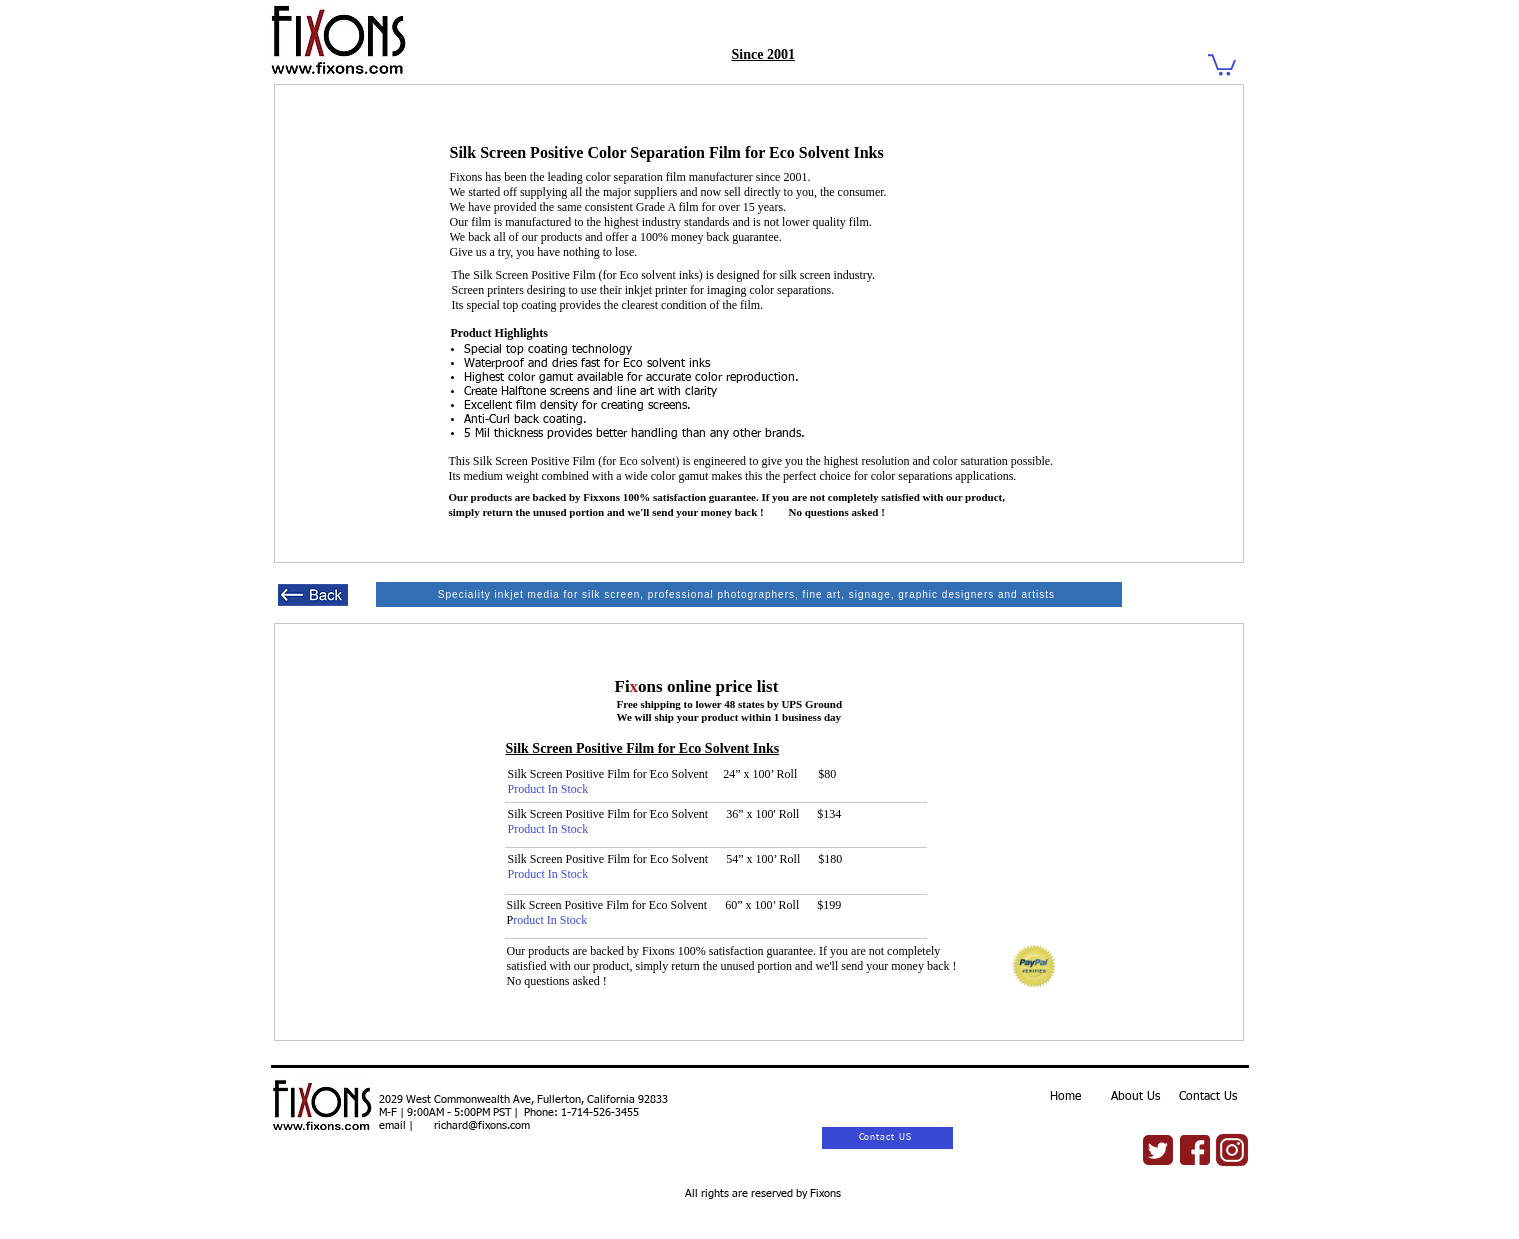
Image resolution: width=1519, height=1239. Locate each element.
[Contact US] (887, 1138)
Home (1065, 1097)
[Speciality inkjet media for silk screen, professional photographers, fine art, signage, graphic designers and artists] (749, 594)
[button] (1222, 64)
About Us (1135, 1097)
